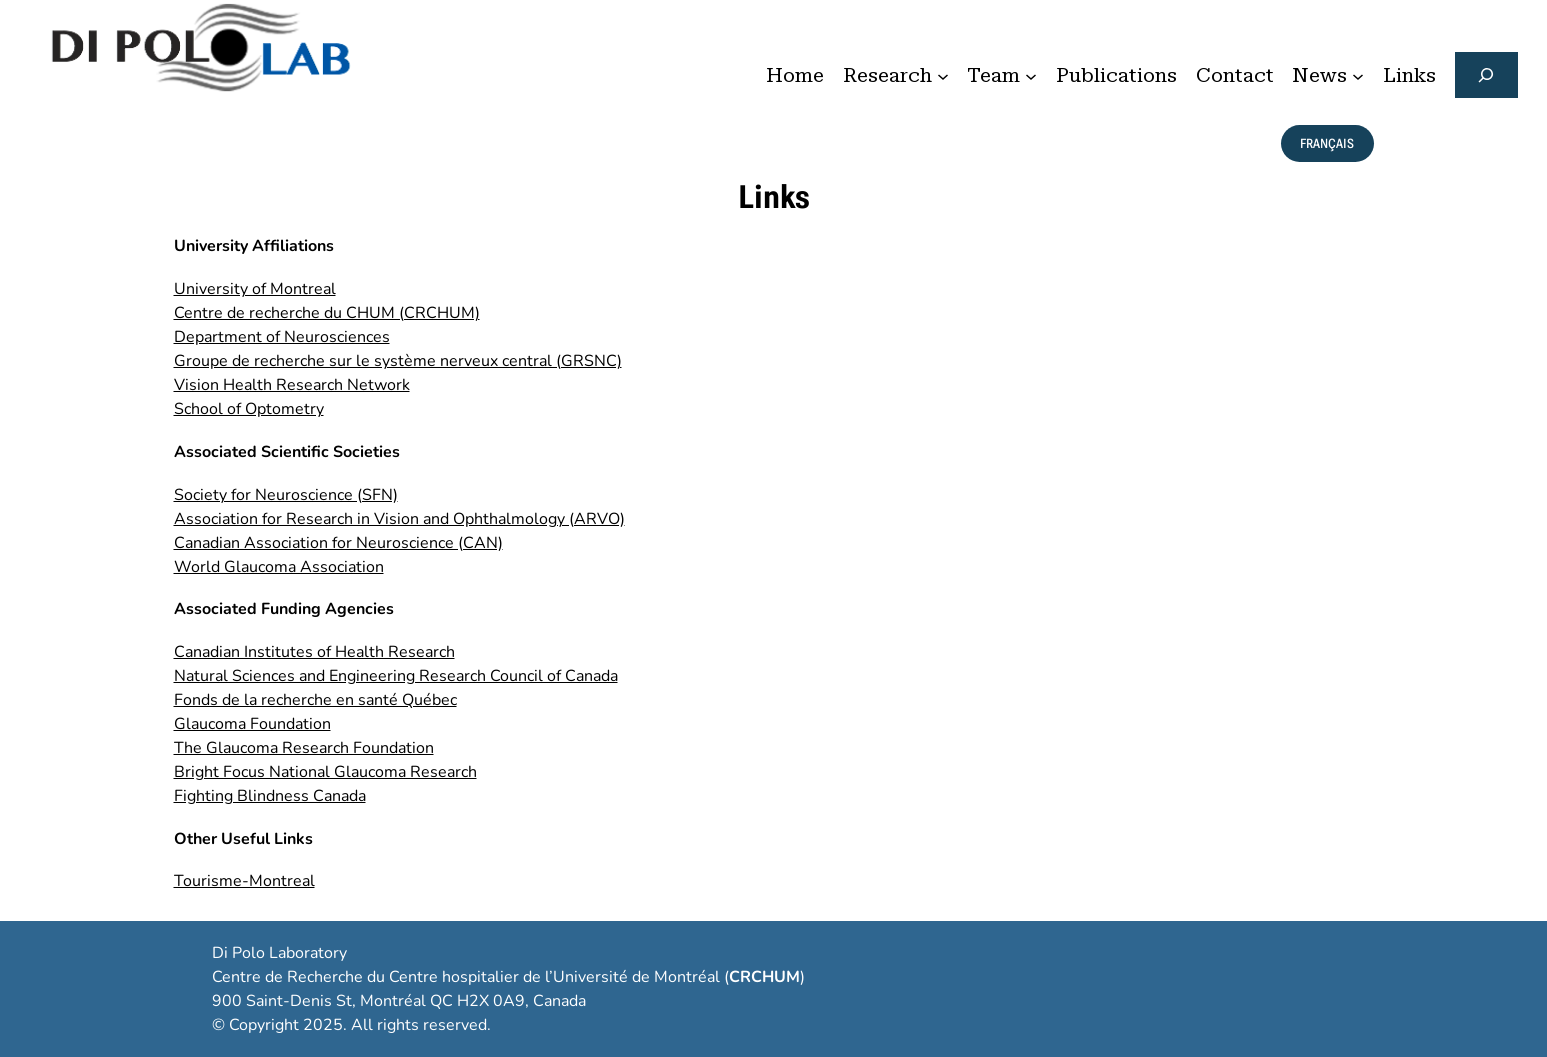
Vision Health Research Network (292, 385)
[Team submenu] (1031, 75)
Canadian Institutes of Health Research (314, 652)
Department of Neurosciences (282, 337)
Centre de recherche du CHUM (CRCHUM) (327, 313)
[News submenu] (1358, 75)
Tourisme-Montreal (244, 881)
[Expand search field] (1486, 75)
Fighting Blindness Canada (270, 796)
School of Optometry (249, 409)
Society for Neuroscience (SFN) (286, 495)
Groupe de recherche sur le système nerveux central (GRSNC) (398, 361)
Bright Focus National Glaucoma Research (325, 772)
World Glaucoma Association (279, 567)
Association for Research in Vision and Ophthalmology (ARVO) (399, 519)
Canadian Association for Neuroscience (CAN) (338, 543)
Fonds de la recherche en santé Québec (315, 700)
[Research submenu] (943, 75)
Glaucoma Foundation (252, 724)
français (1327, 143)
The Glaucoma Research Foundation (304, 748)
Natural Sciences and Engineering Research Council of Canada (396, 676)
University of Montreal (255, 289)
